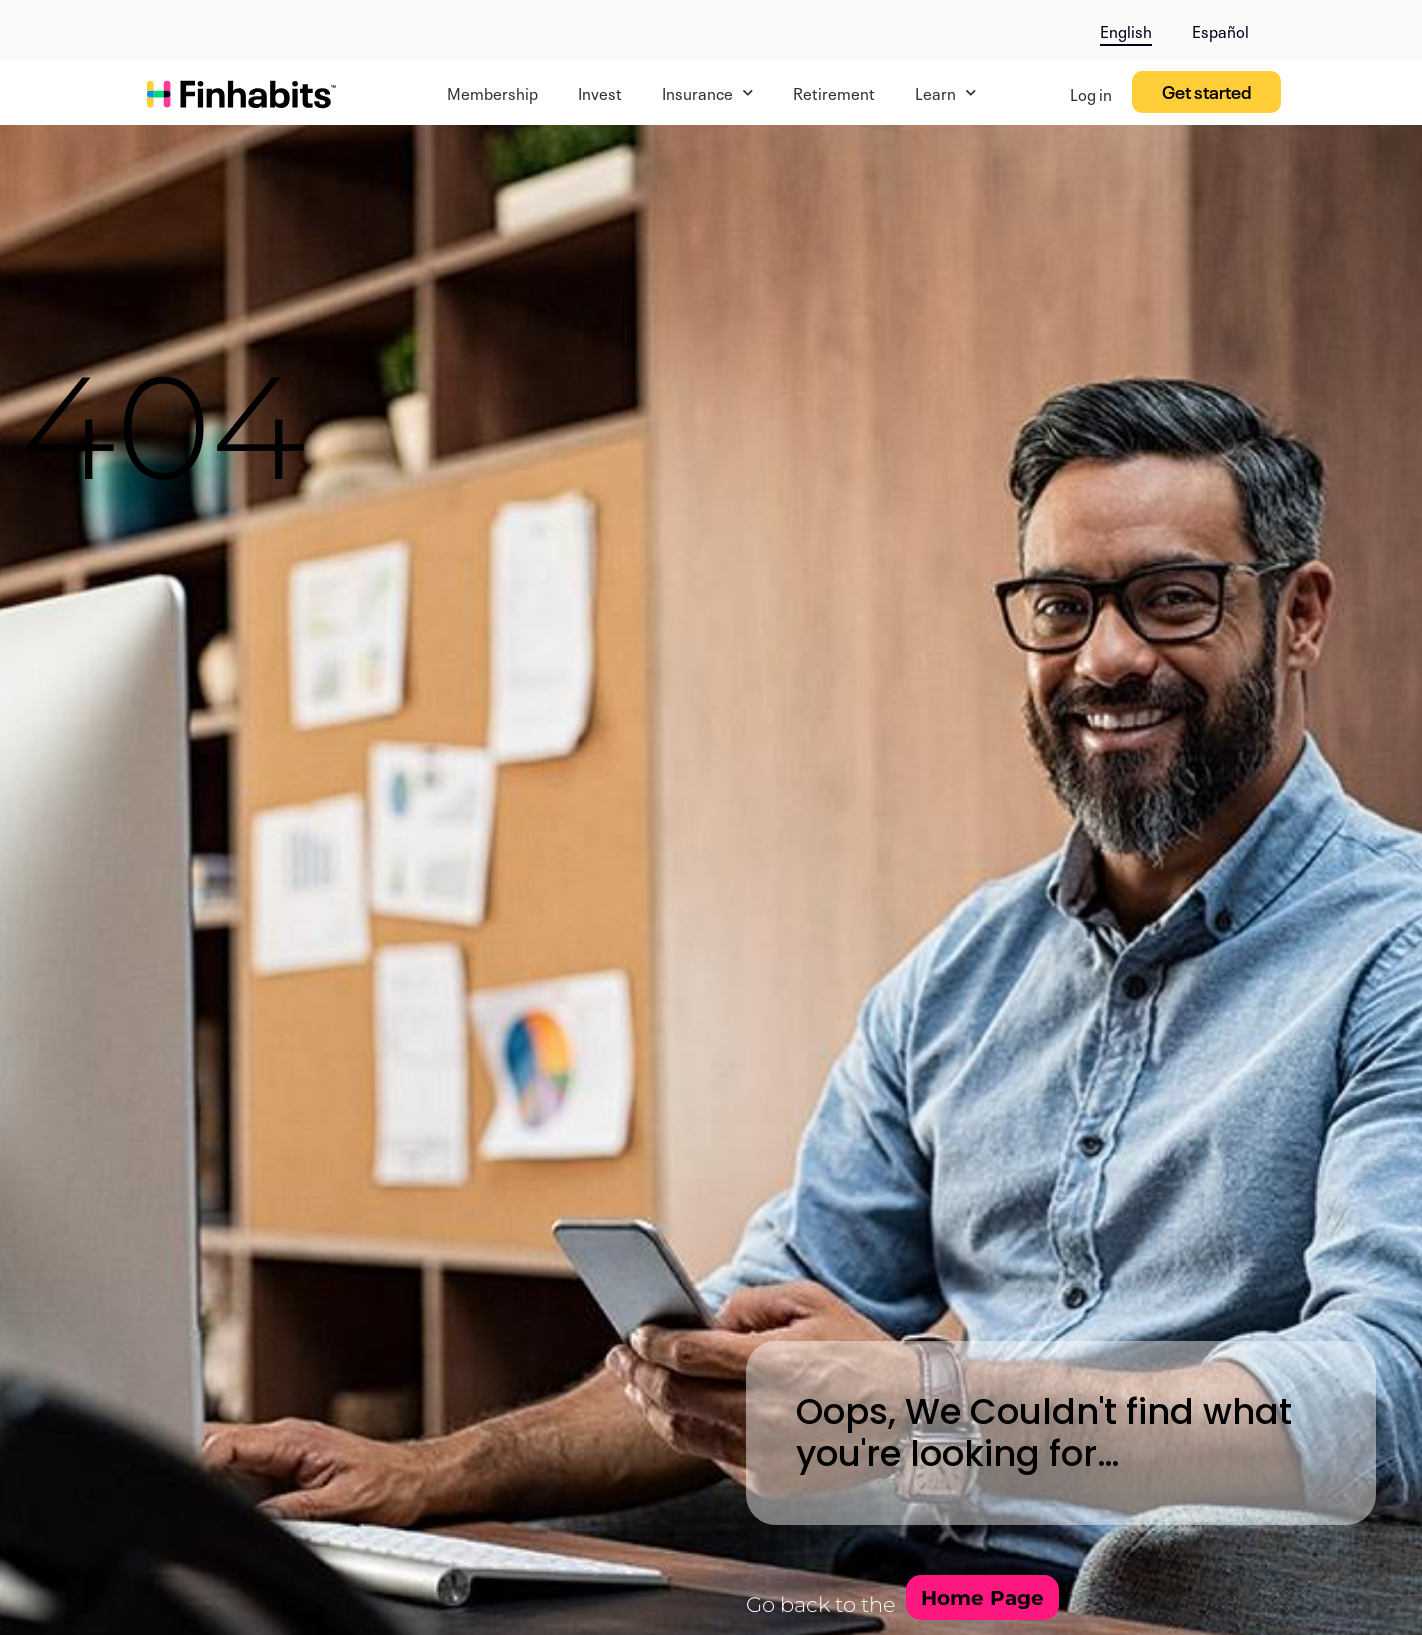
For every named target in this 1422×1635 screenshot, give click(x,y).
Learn (945, 92)
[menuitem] (1126, 27)
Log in (1091, 93)
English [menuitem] (1126, 30)
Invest (600, 92)
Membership (492, 92)
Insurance (707, 92)
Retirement (834, 92)
